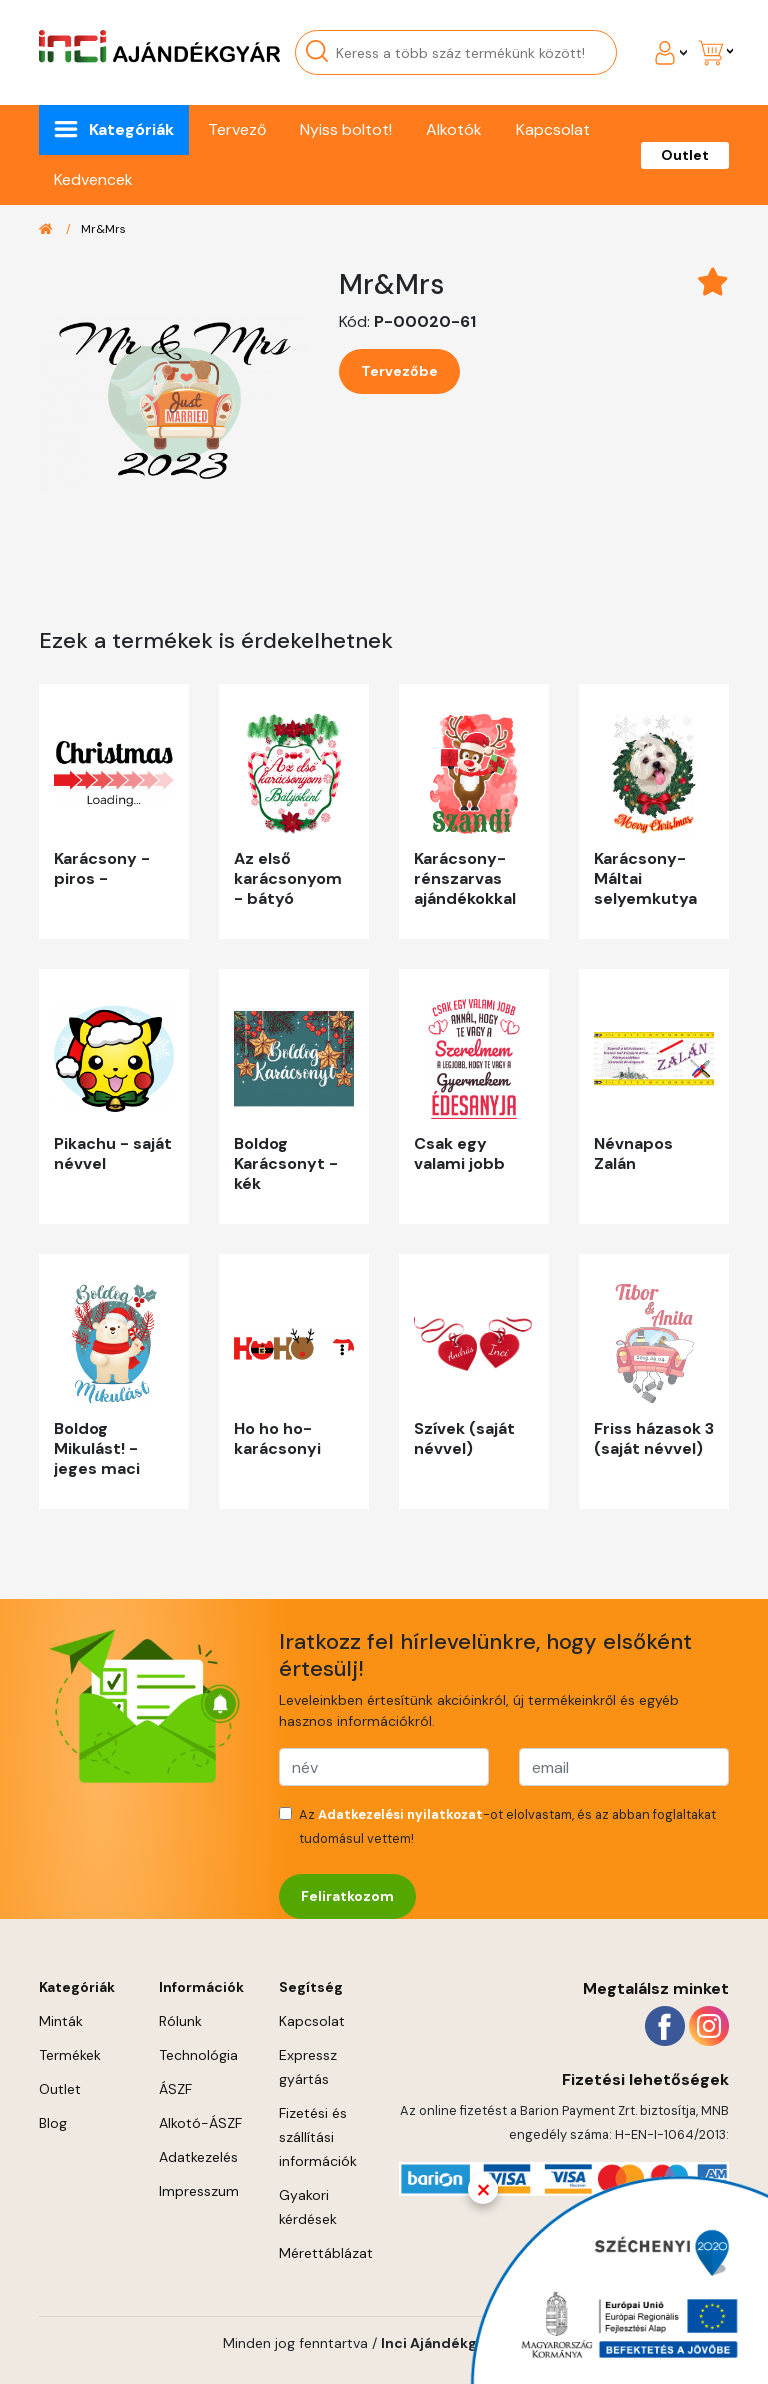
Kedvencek (93, 179)
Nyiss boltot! (346, 129)
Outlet (685, 155)
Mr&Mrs (103, 229)
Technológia (198, 2055)
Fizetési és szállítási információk (318, 2137)
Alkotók (454, 129)
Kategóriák (131, 129)
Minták (61, 2021)
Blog (53, 2123)
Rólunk (180, 2021)
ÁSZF (175, 2089)
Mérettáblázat (326, 2253)
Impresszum (199, 2191)
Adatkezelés (198, 2157)
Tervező (237, 129)
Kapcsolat (553, 129)
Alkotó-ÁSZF (200, 2123)
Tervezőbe (399, 371)
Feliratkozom (347, 1896)
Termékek (70, 2055)
